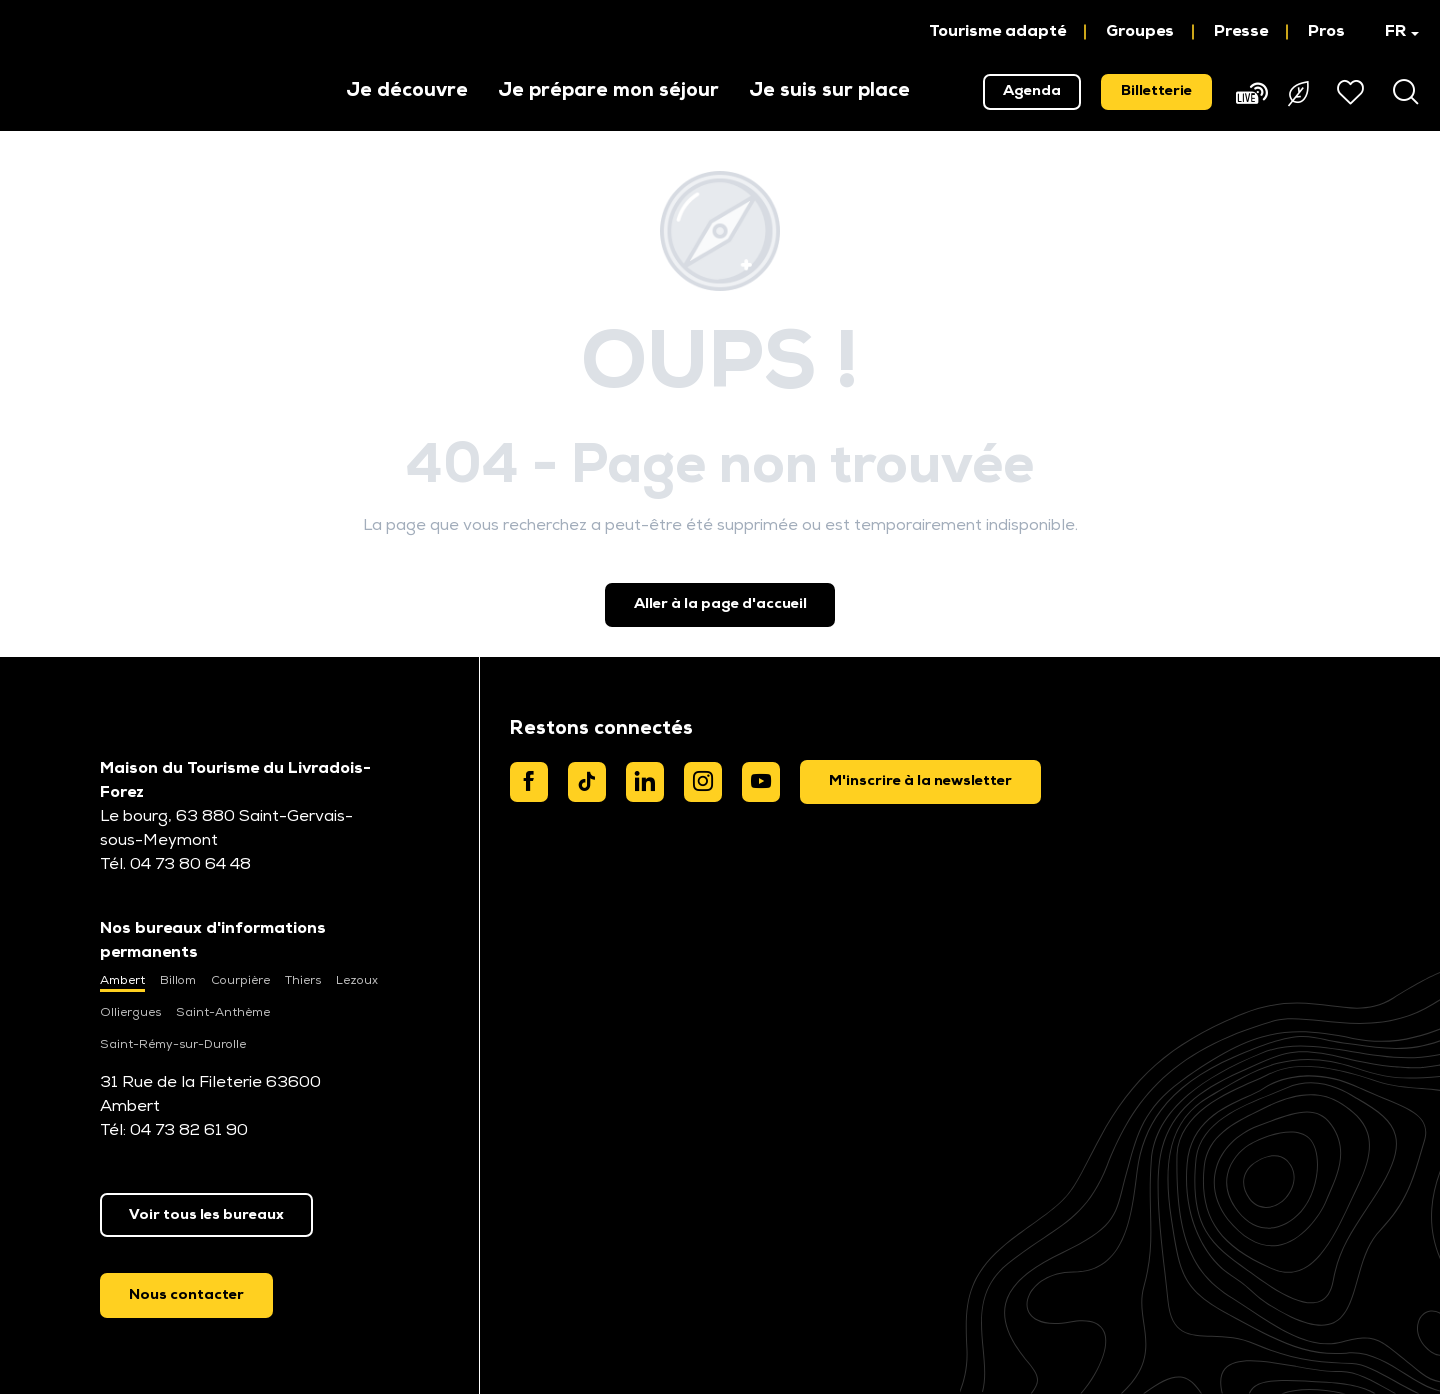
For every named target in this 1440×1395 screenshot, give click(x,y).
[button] (1392, 32)
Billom (178, 981)
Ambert (122, 981)
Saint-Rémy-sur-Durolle (173, 1045)
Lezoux (357, 981)
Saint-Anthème (223, 1013)
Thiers (303, 981)
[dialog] (920, 782)
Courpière (240, 981)
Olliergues (130, 1013)
